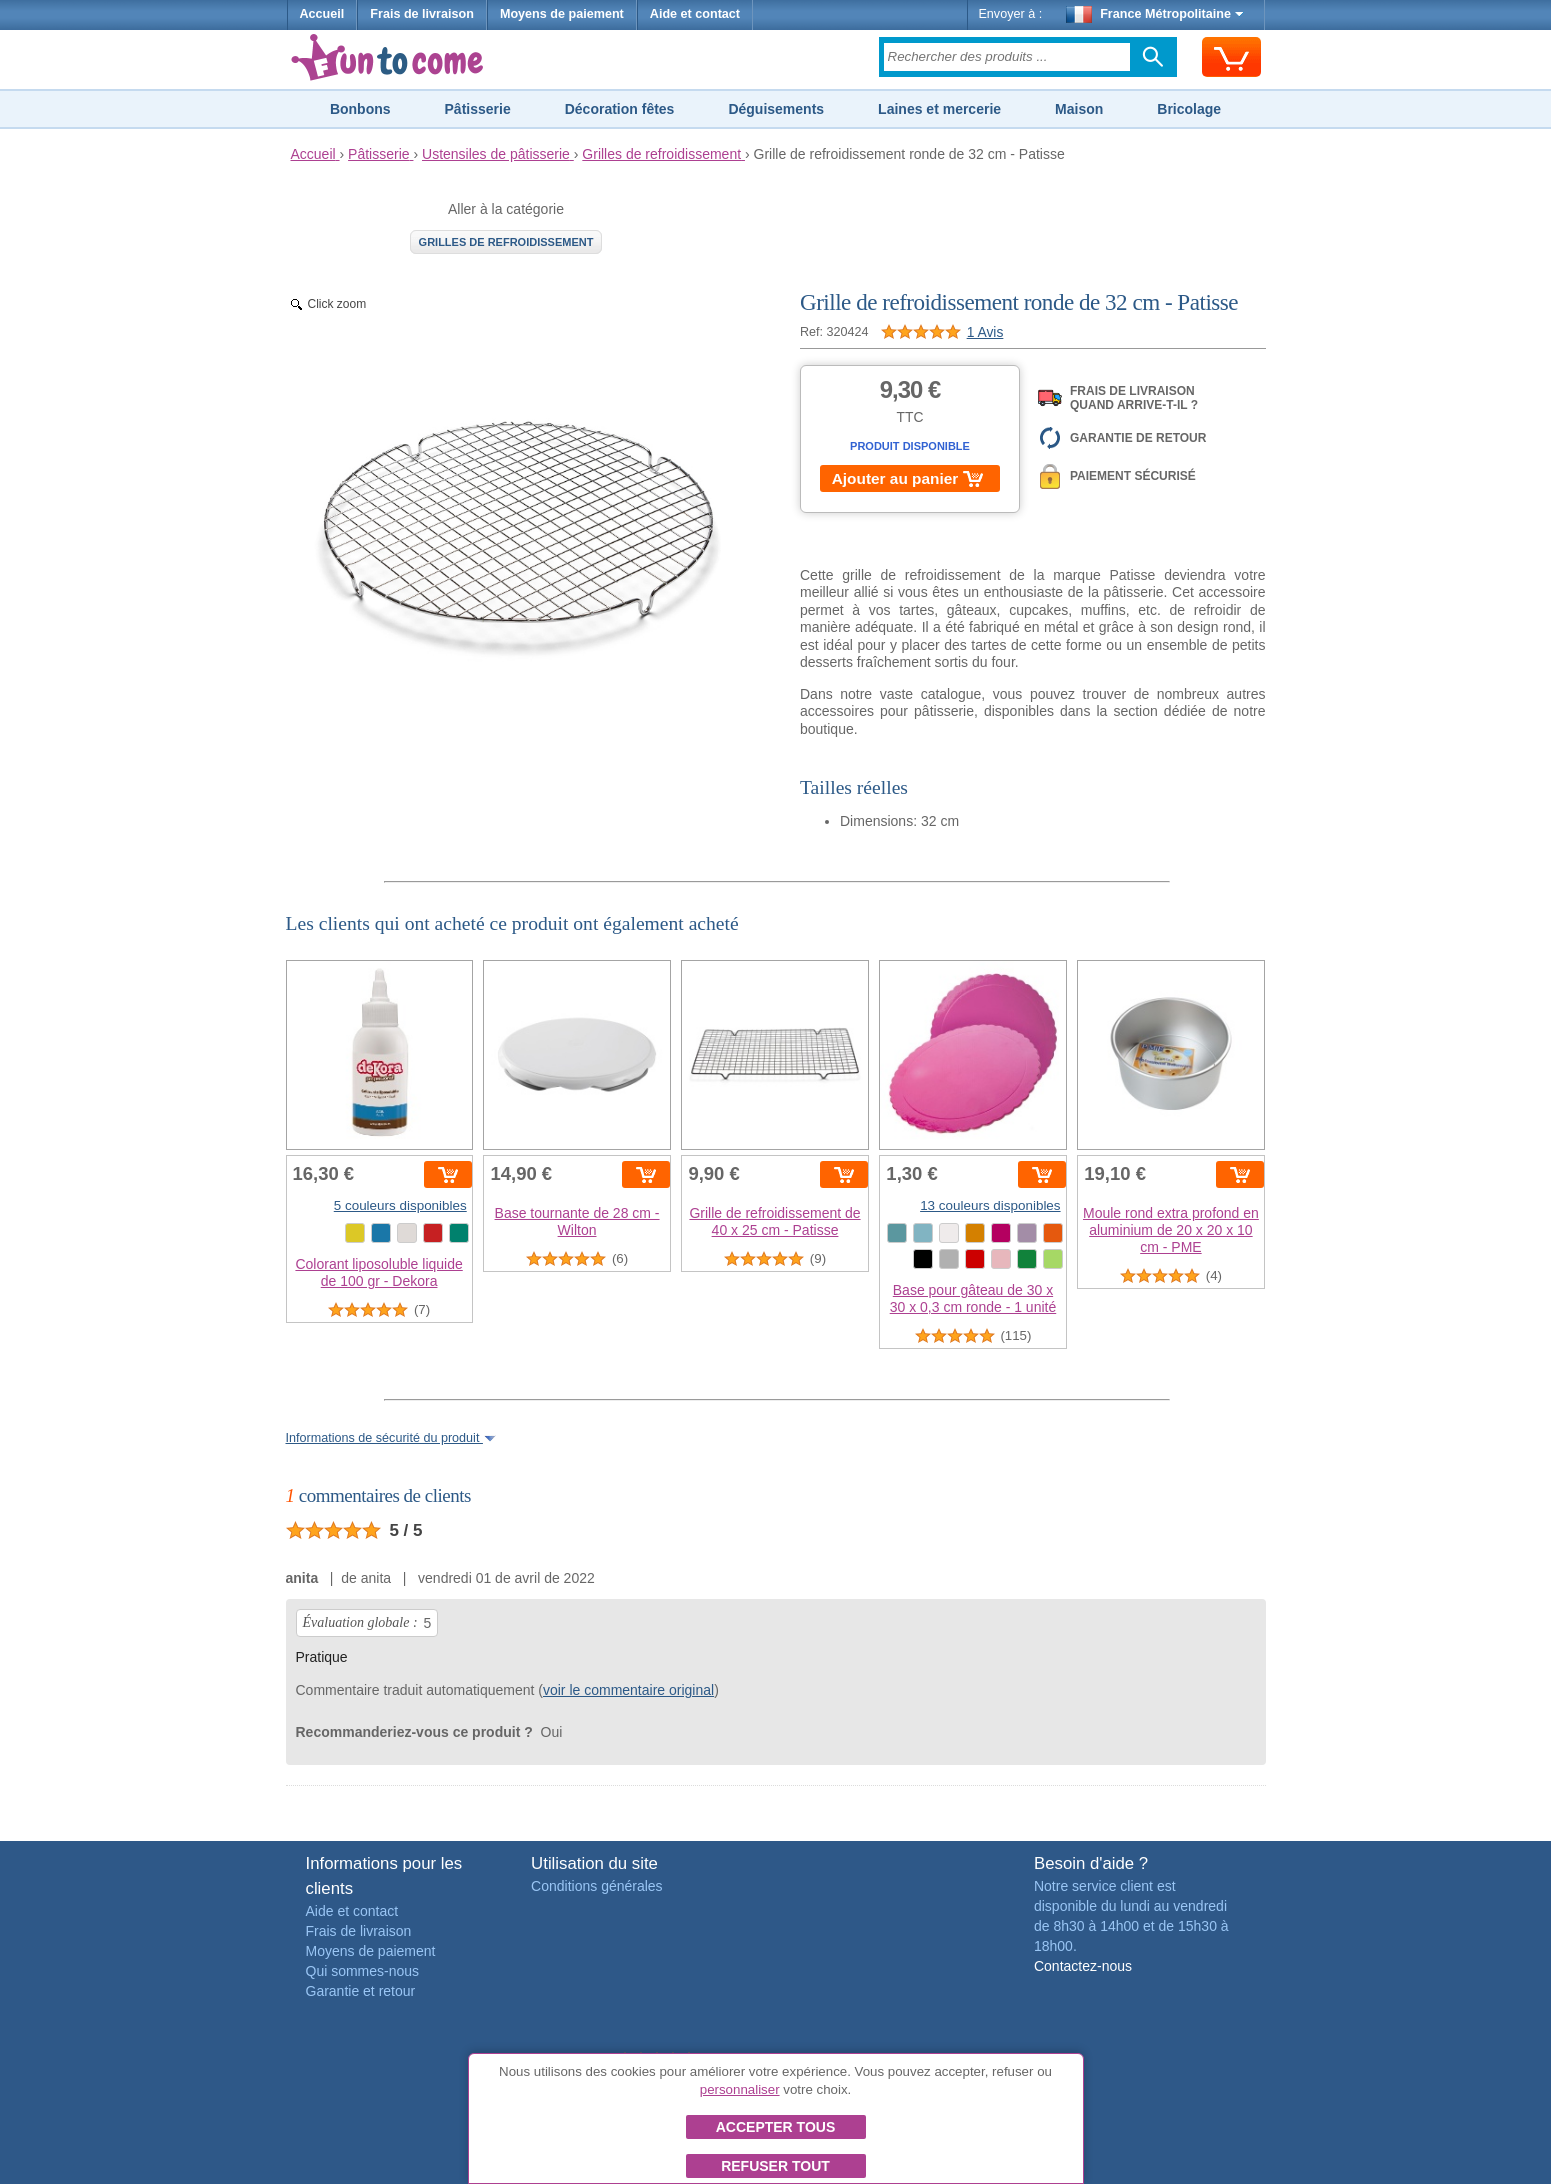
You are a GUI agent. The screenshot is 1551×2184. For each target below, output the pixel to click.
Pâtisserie (478, 109)
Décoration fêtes (620, 109)
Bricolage (1189, 109)
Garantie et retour (361, 1991)
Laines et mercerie (939, 109)
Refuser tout (775, 2166)
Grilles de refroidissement (506, 242)
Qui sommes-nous (363, 1971)
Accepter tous (776, 2127)
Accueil (322, 14)
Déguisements (776, 109)
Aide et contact (695, 14)
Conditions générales (597, 1886)
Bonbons (360, 109)
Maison (1079, 109)
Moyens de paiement (562, 14)
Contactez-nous (1083, 1966)
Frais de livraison (422, 14)
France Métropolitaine (1155, 14)
